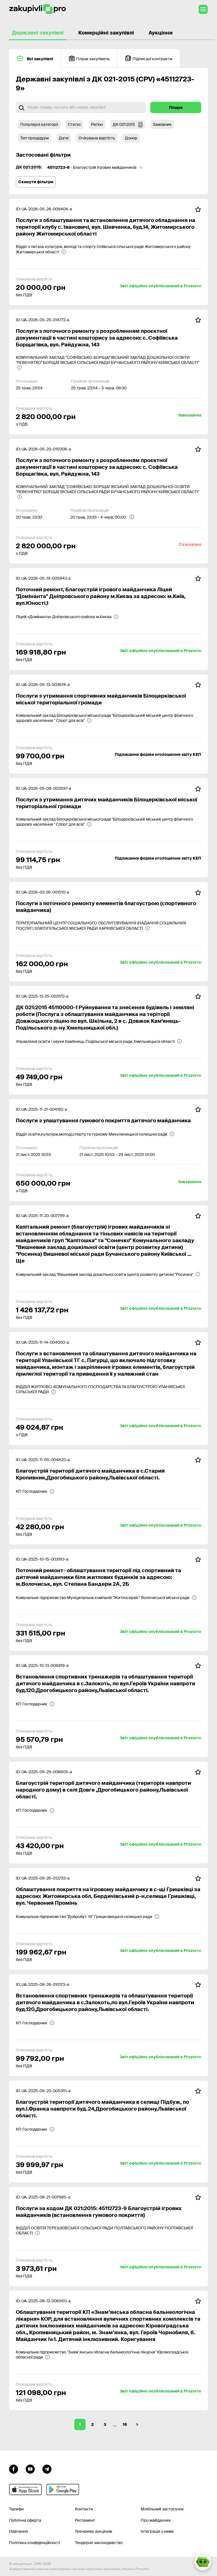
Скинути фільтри (35, 181)
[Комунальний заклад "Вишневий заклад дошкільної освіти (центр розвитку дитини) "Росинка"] (108, 1274)
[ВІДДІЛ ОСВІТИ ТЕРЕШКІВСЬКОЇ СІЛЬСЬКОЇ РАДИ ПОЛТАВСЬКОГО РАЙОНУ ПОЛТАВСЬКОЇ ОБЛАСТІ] (108, 2230)
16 (125, 2424)
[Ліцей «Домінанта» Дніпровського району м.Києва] (67, 616)
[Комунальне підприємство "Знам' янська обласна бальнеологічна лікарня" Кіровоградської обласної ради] (108, 2355)
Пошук (176, 107)
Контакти (84, 2509)
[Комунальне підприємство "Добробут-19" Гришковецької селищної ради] (87, 1916)
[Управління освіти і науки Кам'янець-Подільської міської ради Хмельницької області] (99, 1041)
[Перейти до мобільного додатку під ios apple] (25, 2489)
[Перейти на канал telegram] (46, 2468)
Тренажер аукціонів (93, 2531)
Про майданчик (156, 2520)
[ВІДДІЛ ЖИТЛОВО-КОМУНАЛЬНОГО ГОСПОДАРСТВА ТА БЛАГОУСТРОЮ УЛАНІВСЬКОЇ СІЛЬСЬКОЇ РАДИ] (108, 1389)
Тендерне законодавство (99, 2542)
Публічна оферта (25, 2520)
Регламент (85, 2520)
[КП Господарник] (35, 1491)
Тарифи (16, 2509)
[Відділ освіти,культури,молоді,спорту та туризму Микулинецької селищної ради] (95, 1133)
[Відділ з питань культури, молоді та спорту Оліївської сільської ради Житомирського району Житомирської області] (108, 249)
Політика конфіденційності (34, 2542)
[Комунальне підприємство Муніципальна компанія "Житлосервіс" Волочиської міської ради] (106, 1597)
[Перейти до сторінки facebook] (13, 2468)
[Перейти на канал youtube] (30, 2468)
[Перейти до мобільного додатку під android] (62, 2489)
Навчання (18, 2531)
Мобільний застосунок (162, 2509)
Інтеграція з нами (157, 2531)
